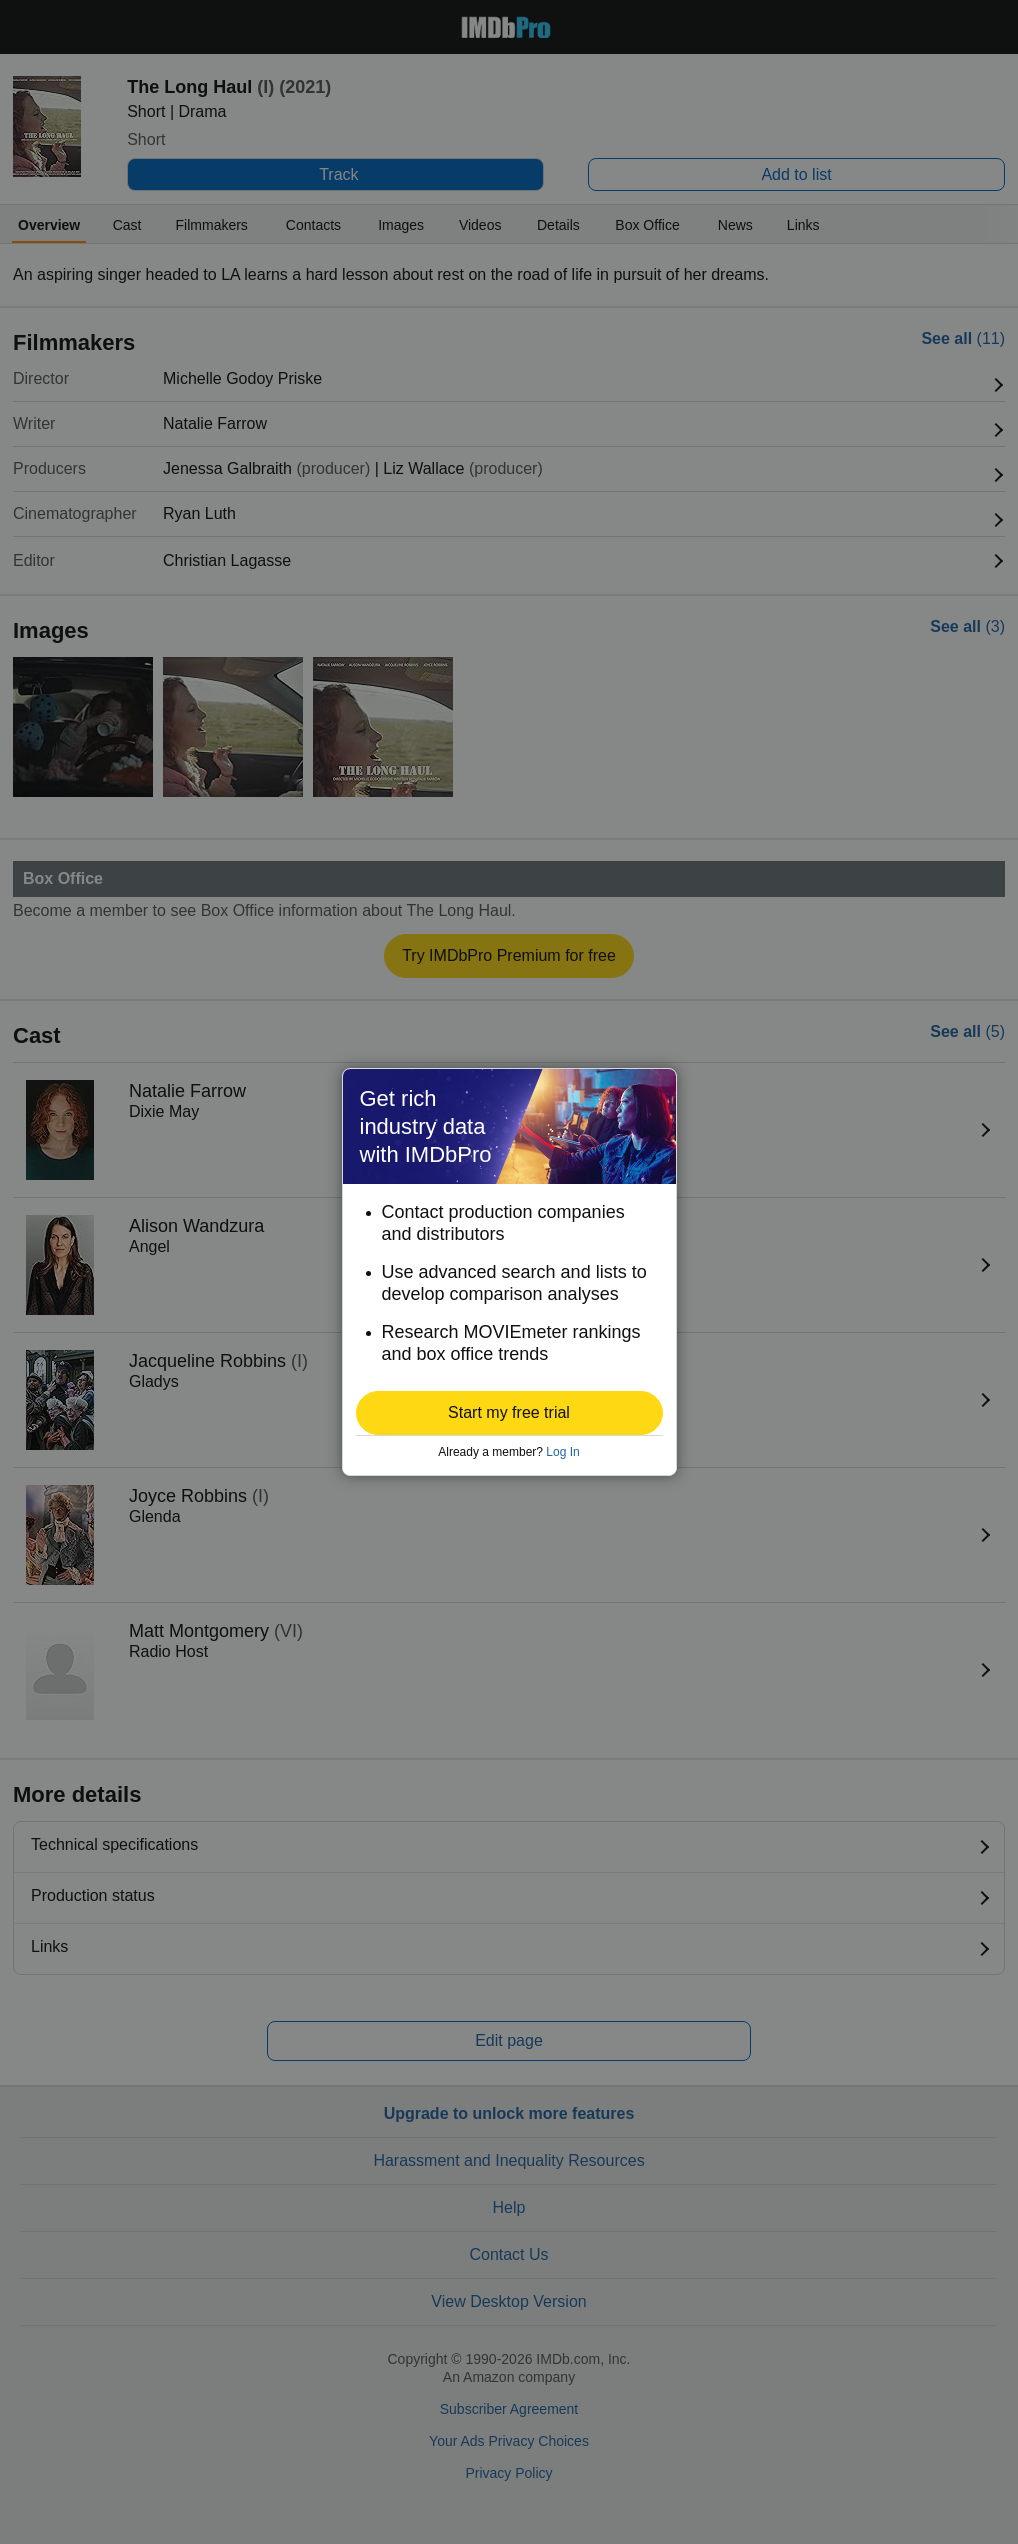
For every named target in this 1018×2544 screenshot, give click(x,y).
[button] (509, 1413)
